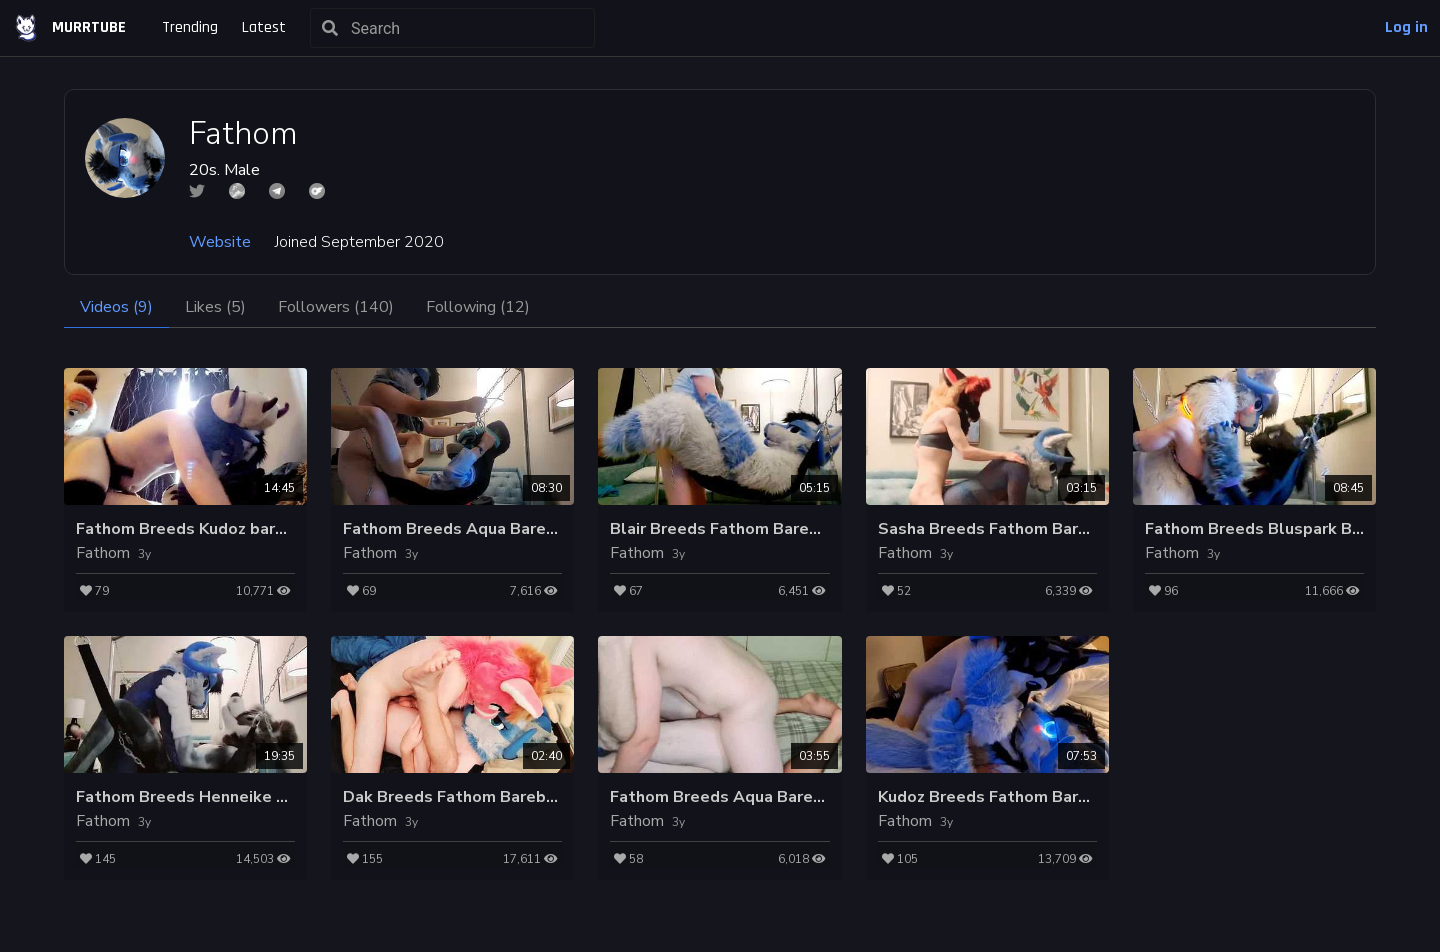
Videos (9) (116, 307)
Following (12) (478, 307)
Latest (264, 27)
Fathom (103, 553)
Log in (1406, 27)
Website (220, 242)
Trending (190, 27)
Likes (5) (215, 307)
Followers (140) (336, 307)
